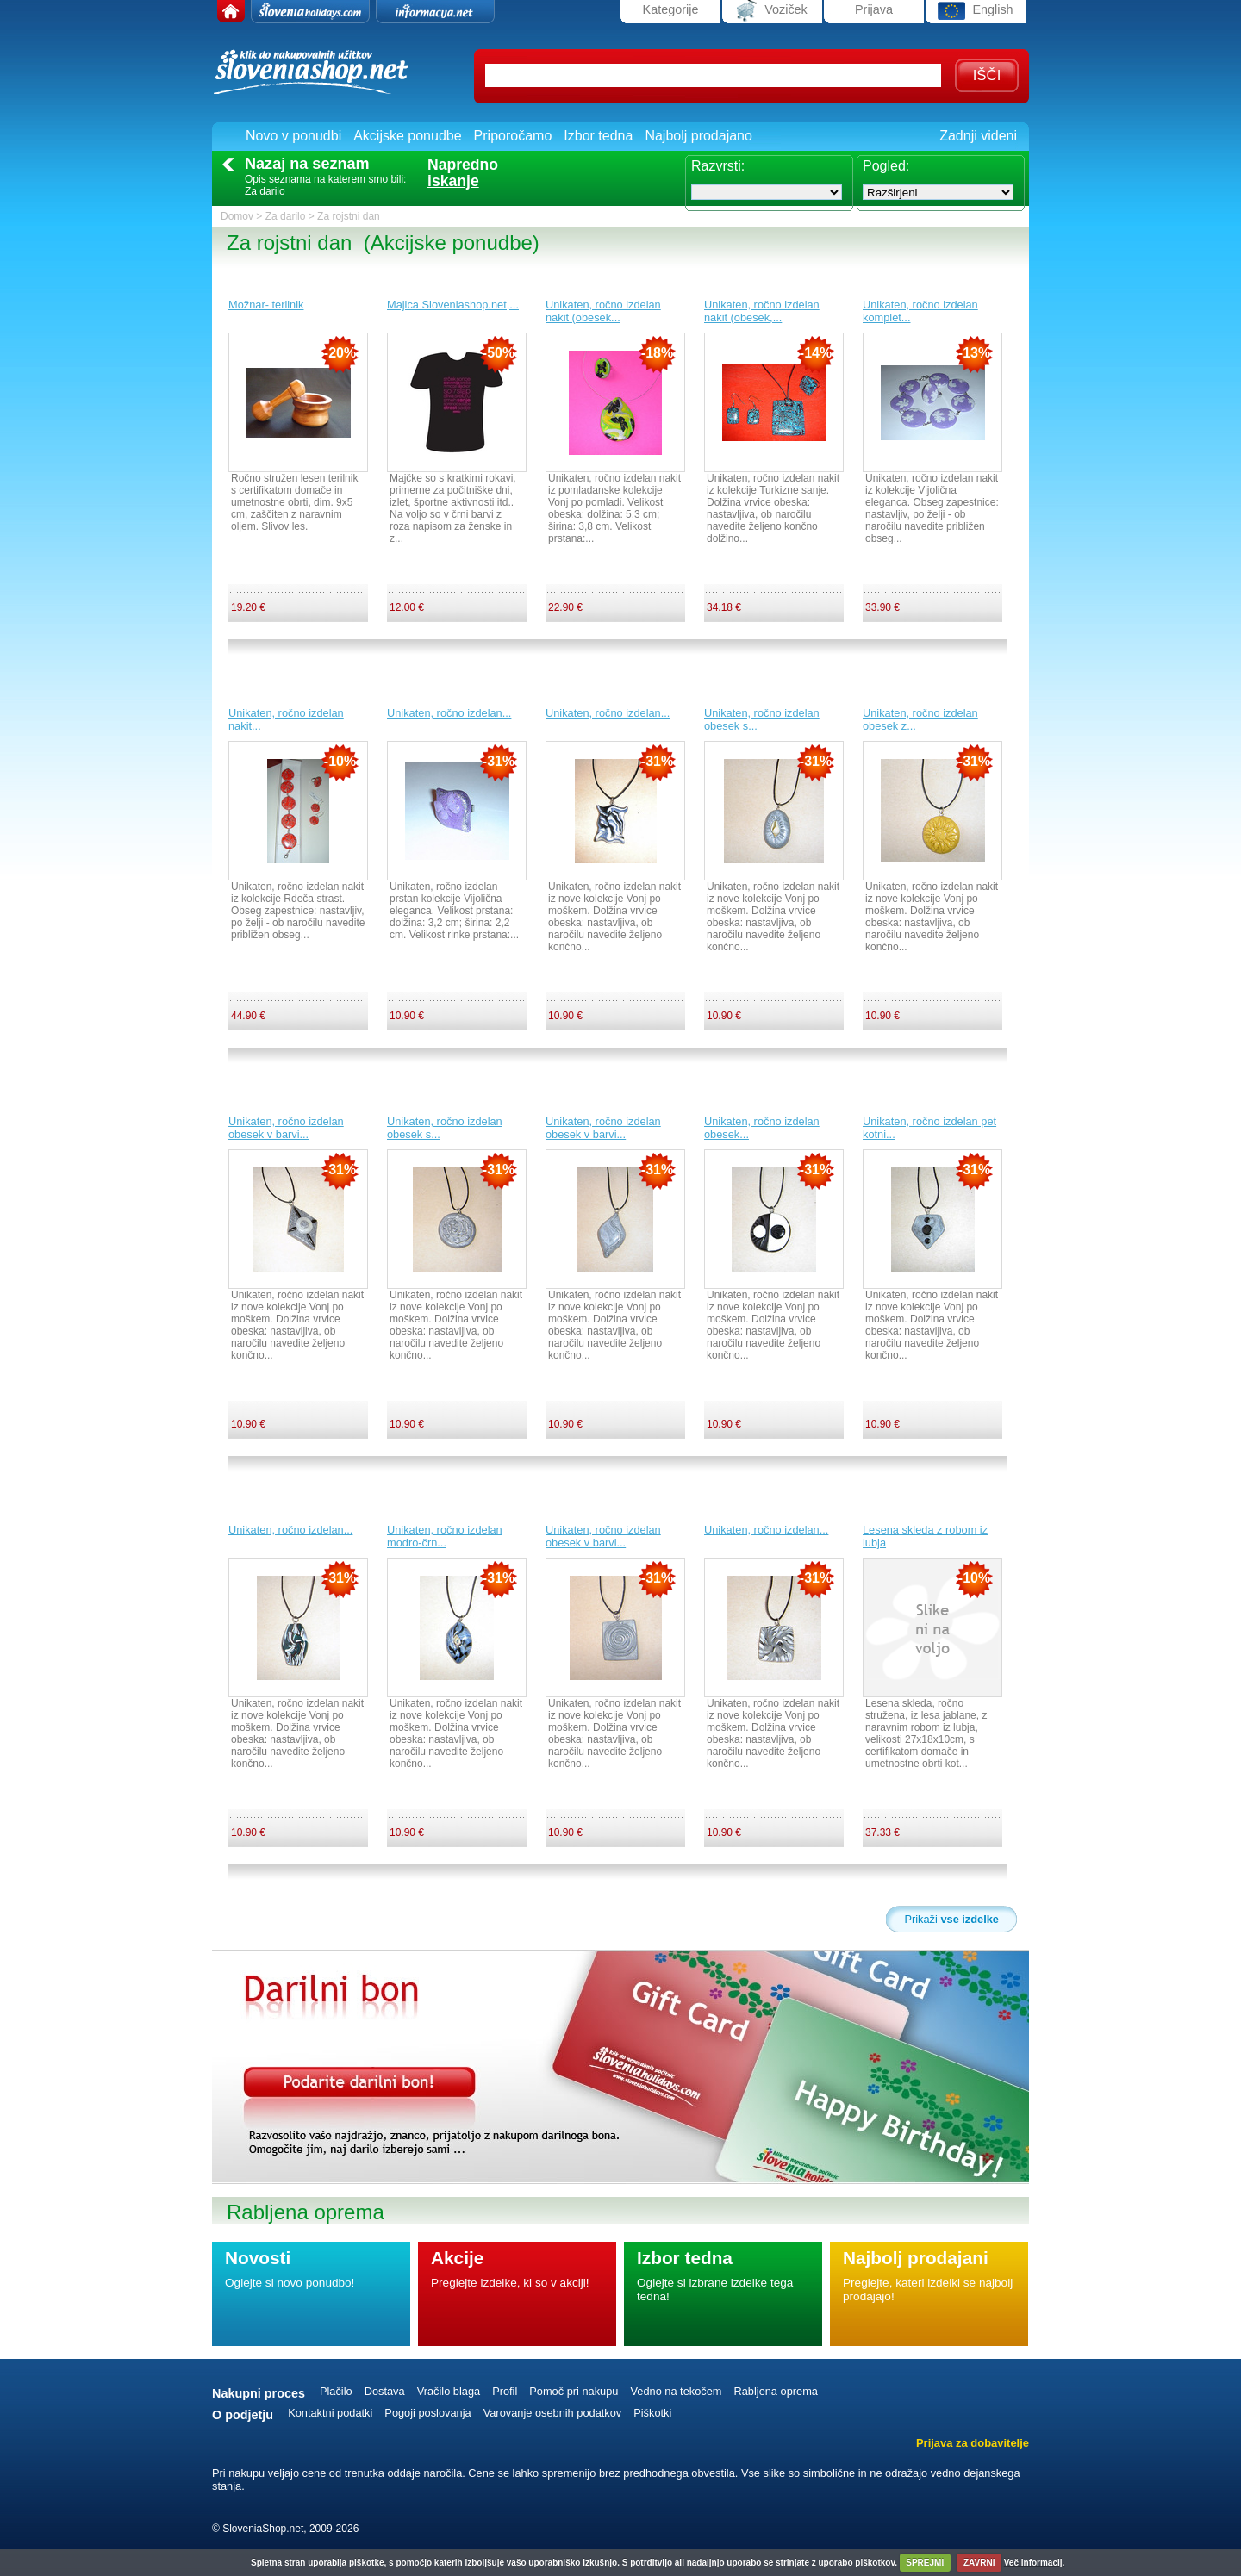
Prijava (874, 9)
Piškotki (652, 2412)
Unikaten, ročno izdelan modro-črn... (444, 1536)
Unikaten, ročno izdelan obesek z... (920, 719)
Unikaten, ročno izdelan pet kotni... (929, 1128)
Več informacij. (1034, 2562)
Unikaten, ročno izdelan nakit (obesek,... (762, 311)
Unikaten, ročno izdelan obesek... (762, 1128)
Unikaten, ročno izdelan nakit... (286, 719)
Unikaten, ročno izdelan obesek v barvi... (286, 1128)
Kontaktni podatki (330, 2412)
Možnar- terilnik (265, 304)
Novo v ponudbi (293, 135)
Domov (237, 216)
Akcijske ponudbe (407, 135)
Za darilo (285, 216)
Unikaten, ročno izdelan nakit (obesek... (603, 311)
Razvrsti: (718, 166)
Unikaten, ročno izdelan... (449, 712)
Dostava (385, 2391)
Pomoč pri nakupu (573, 2391)
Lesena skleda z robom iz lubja (925, 1536)
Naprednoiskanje (462, 173)
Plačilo (336, 2391)
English (975, 11)
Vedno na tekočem (675, 2391)
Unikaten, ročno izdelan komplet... (920, 311)
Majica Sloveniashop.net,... (453, 304)
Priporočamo (513, 135)
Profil (504, 2391)
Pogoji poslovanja (427, 2412)
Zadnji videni (978, 135)
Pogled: (886, 166)
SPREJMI (925, 2562)
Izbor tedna (598, 135)
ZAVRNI (979, 2562)
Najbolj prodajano (698, 135)
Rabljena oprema (775, 2391)
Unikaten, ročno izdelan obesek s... (762, 719)
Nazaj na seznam (307, 163)
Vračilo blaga (449, 2391)
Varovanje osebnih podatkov (552, 2412)
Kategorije (671, 9)
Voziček (772, 11)
